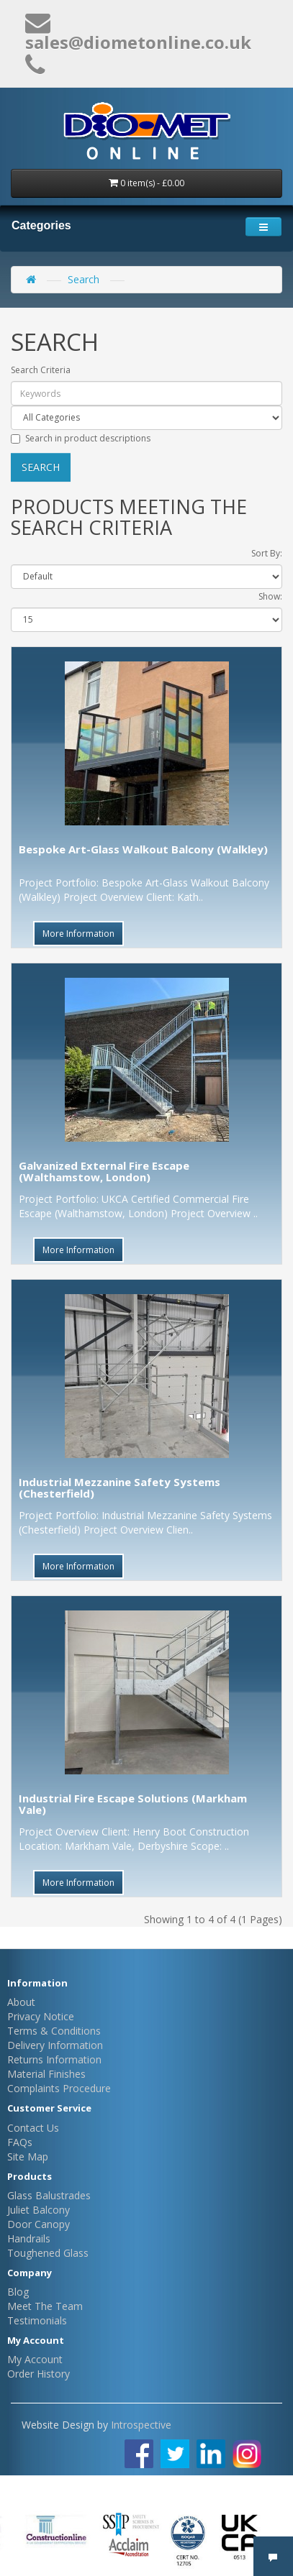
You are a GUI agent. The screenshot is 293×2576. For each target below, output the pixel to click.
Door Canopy (38, 2224)
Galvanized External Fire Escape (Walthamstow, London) (104, 1171)
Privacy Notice (40, 2016)
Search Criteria (41, 370)
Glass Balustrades (49, 2195)
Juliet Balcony (38, 2210)
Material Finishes (46, 2074)
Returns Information (54, 2059)
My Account (35, 2359)
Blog (18, 2291)
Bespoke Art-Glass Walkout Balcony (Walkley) (143, 849)
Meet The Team (45, 2306)
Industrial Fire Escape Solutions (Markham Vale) (133, 1804)
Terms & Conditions (54, 2031)
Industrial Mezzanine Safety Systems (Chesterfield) (119, 1488)
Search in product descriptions (80, 438)
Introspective (141, 2424)
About (21, 2002)
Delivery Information (55, 2045)
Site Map (27, 2156)
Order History (38, 2373)
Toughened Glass (48, 2253)
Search (83, 279)
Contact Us (33, 2128)
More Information (78, 933)
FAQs (19, 2142)
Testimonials (37, 2320)
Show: (270, 596)
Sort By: (266, 553)
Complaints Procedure (59, 2088)
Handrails (28, 2238)
